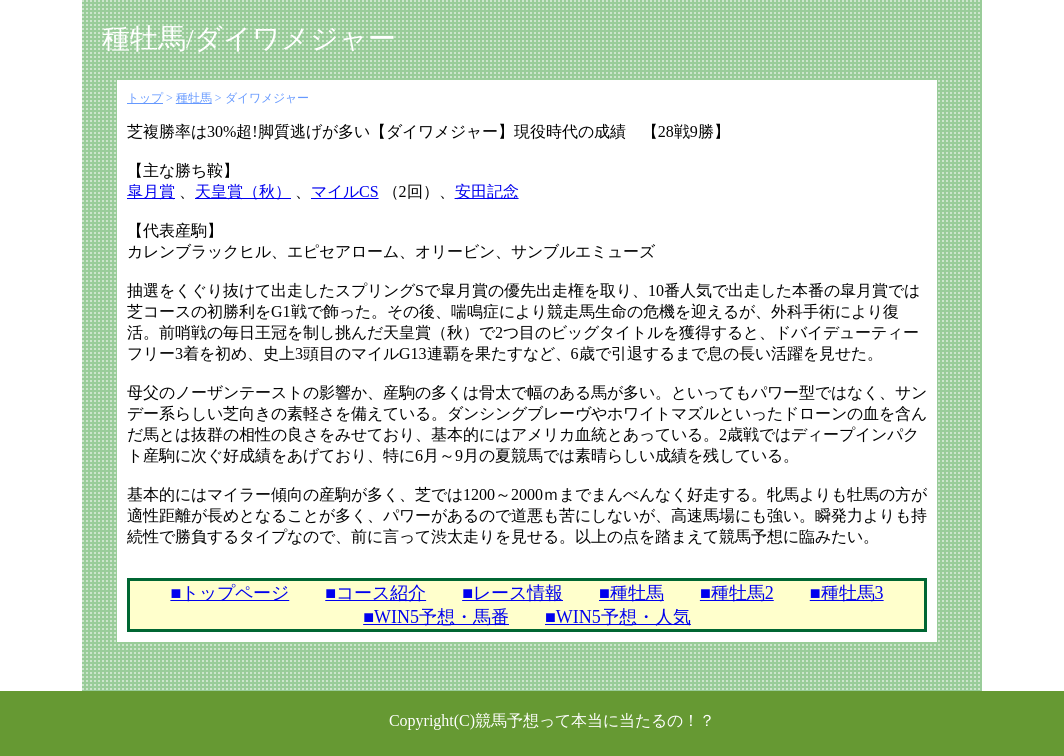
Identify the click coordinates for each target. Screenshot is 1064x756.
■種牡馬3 (847, 593)
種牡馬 (194, 98)
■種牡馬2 (737, 593)
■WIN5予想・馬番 (436, 617)
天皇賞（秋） (243, 191)
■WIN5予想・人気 (618, 617)
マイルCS (345, 191)
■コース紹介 (375, 593)
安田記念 (487, 191)
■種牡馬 (631, 593)
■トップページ (229, 593)
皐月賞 (151, 191)
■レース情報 (512, 593)
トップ (145, 98)
